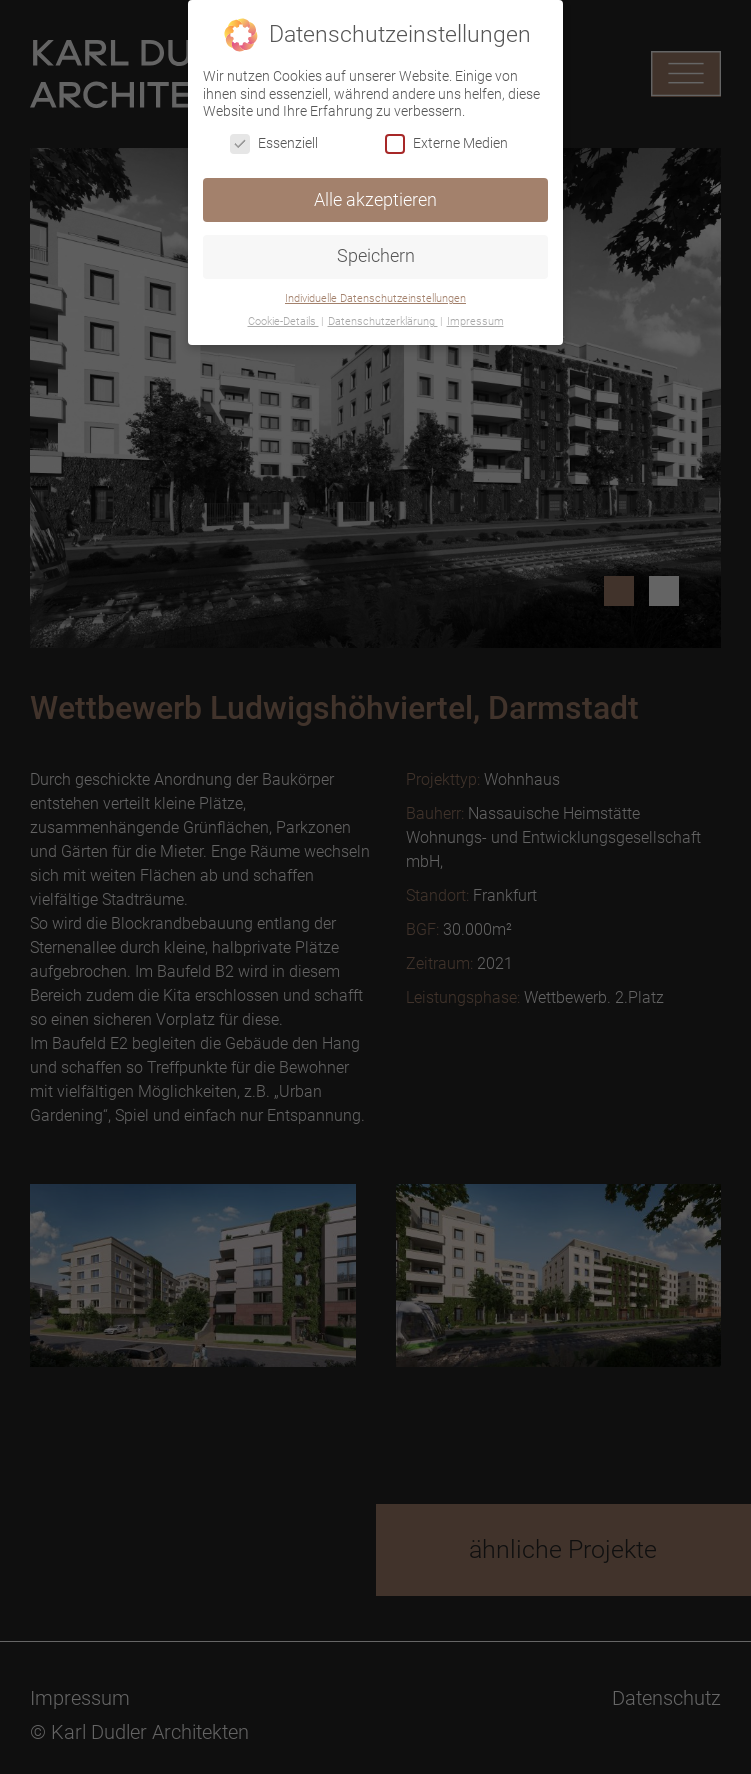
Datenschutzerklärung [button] (383, 321)
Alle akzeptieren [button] (375, 200)
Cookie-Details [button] (283, 321)
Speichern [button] (376, 256)
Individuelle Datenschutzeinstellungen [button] (375, 298)
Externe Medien (446, 143)
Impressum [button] (475, 321)
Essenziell (274, 143)
